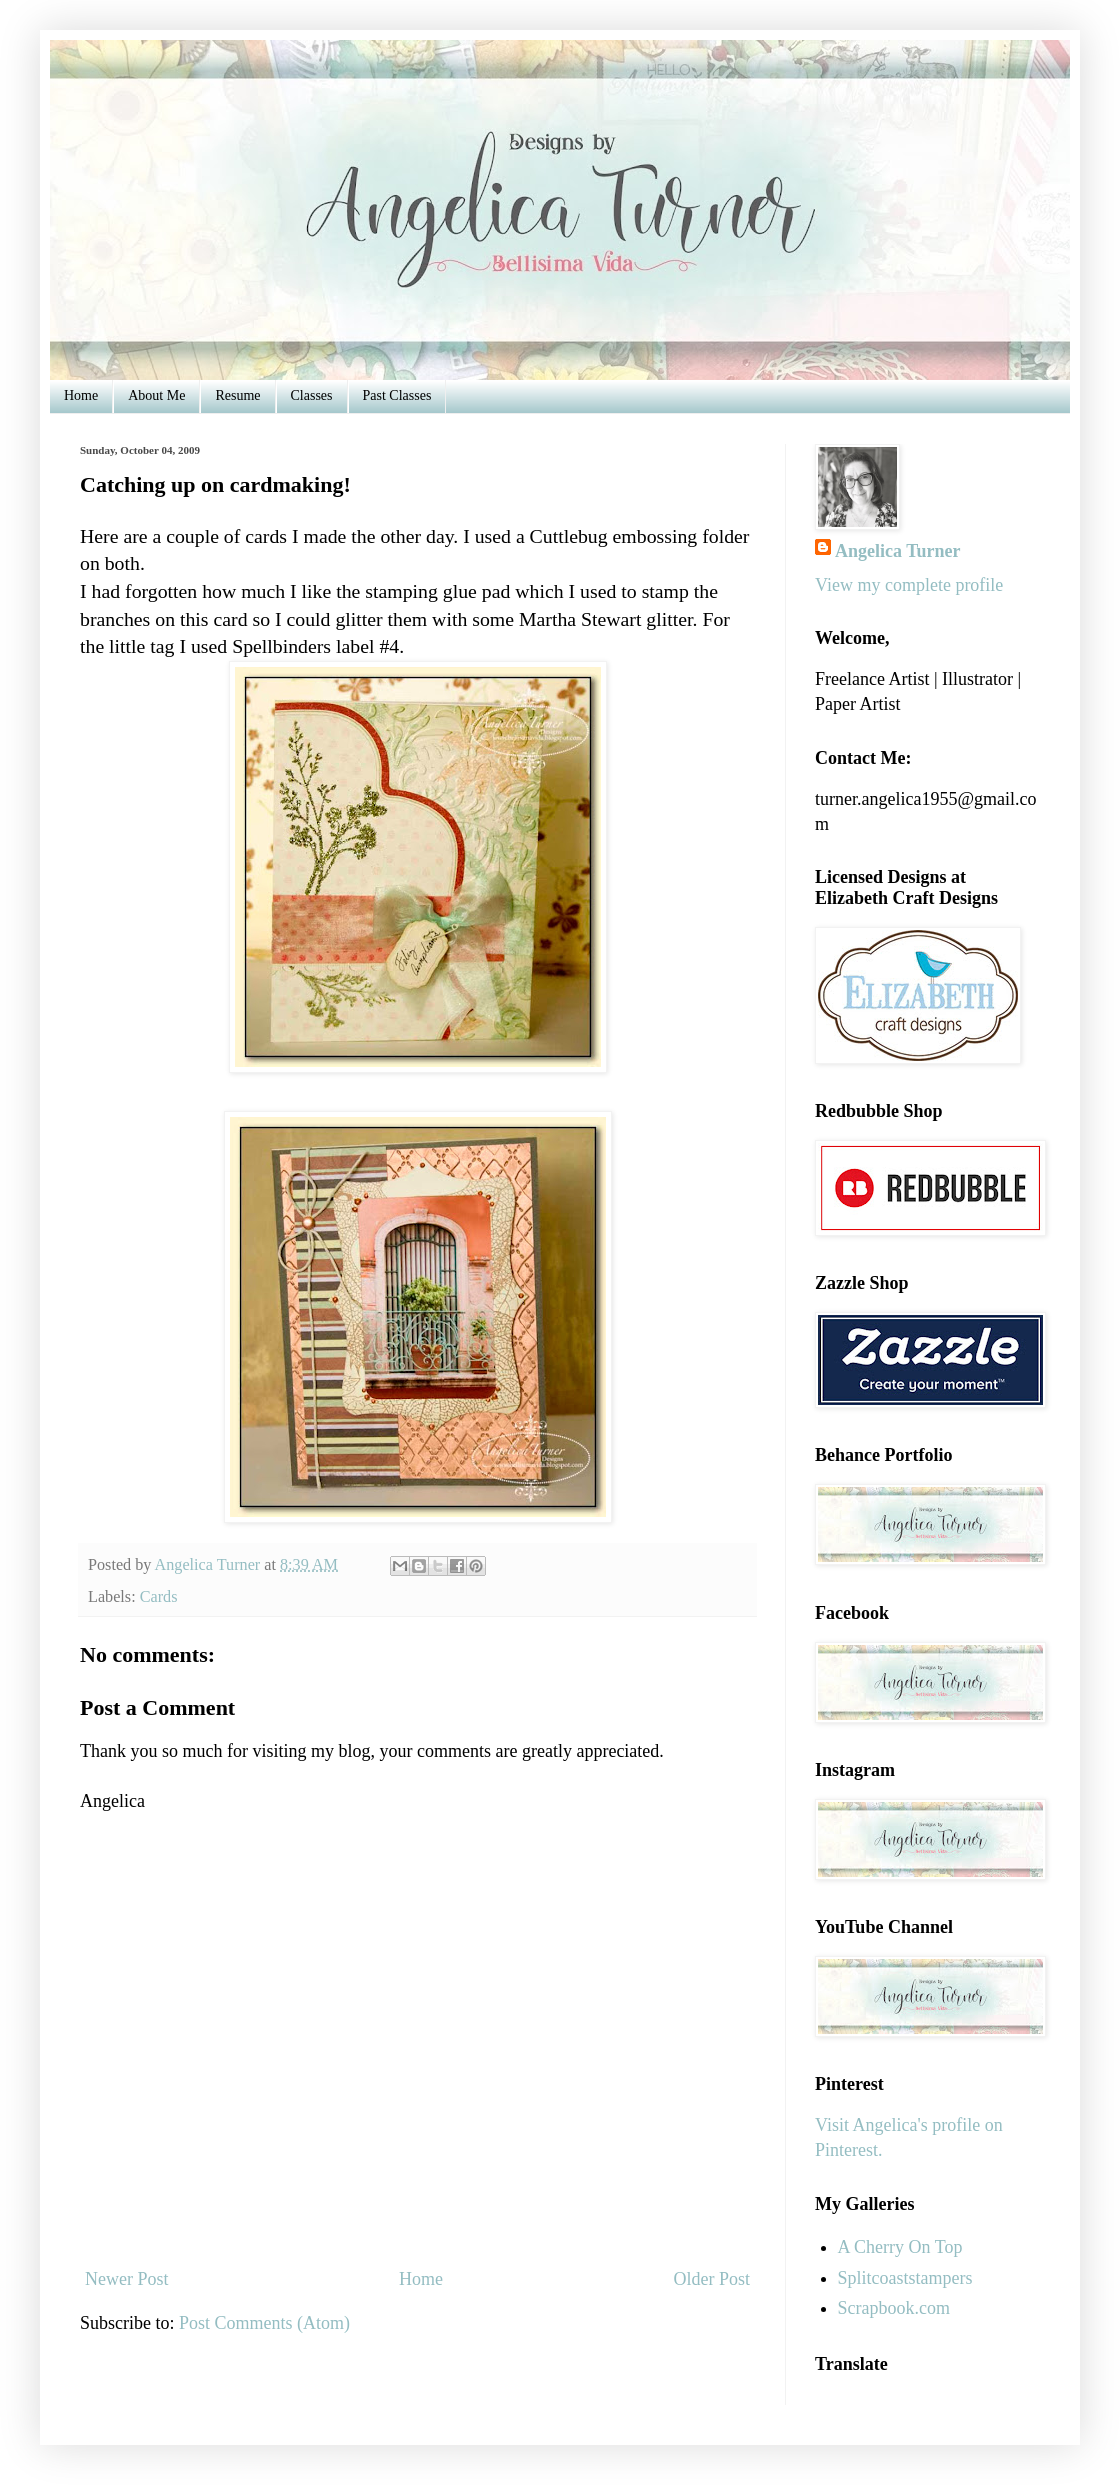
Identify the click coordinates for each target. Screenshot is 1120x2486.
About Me (156, 395)
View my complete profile (909, 585)
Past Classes (397, 395)
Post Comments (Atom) (264, 2323)
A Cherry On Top (900, 2247)
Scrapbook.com (894, 2308)
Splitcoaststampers (905, 2278)
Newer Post (127, 2279)
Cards (159, 1597)
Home (81, 395)
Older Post (712, 2279)
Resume (237, 395)
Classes (312, 395)
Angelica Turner (898, 551)
